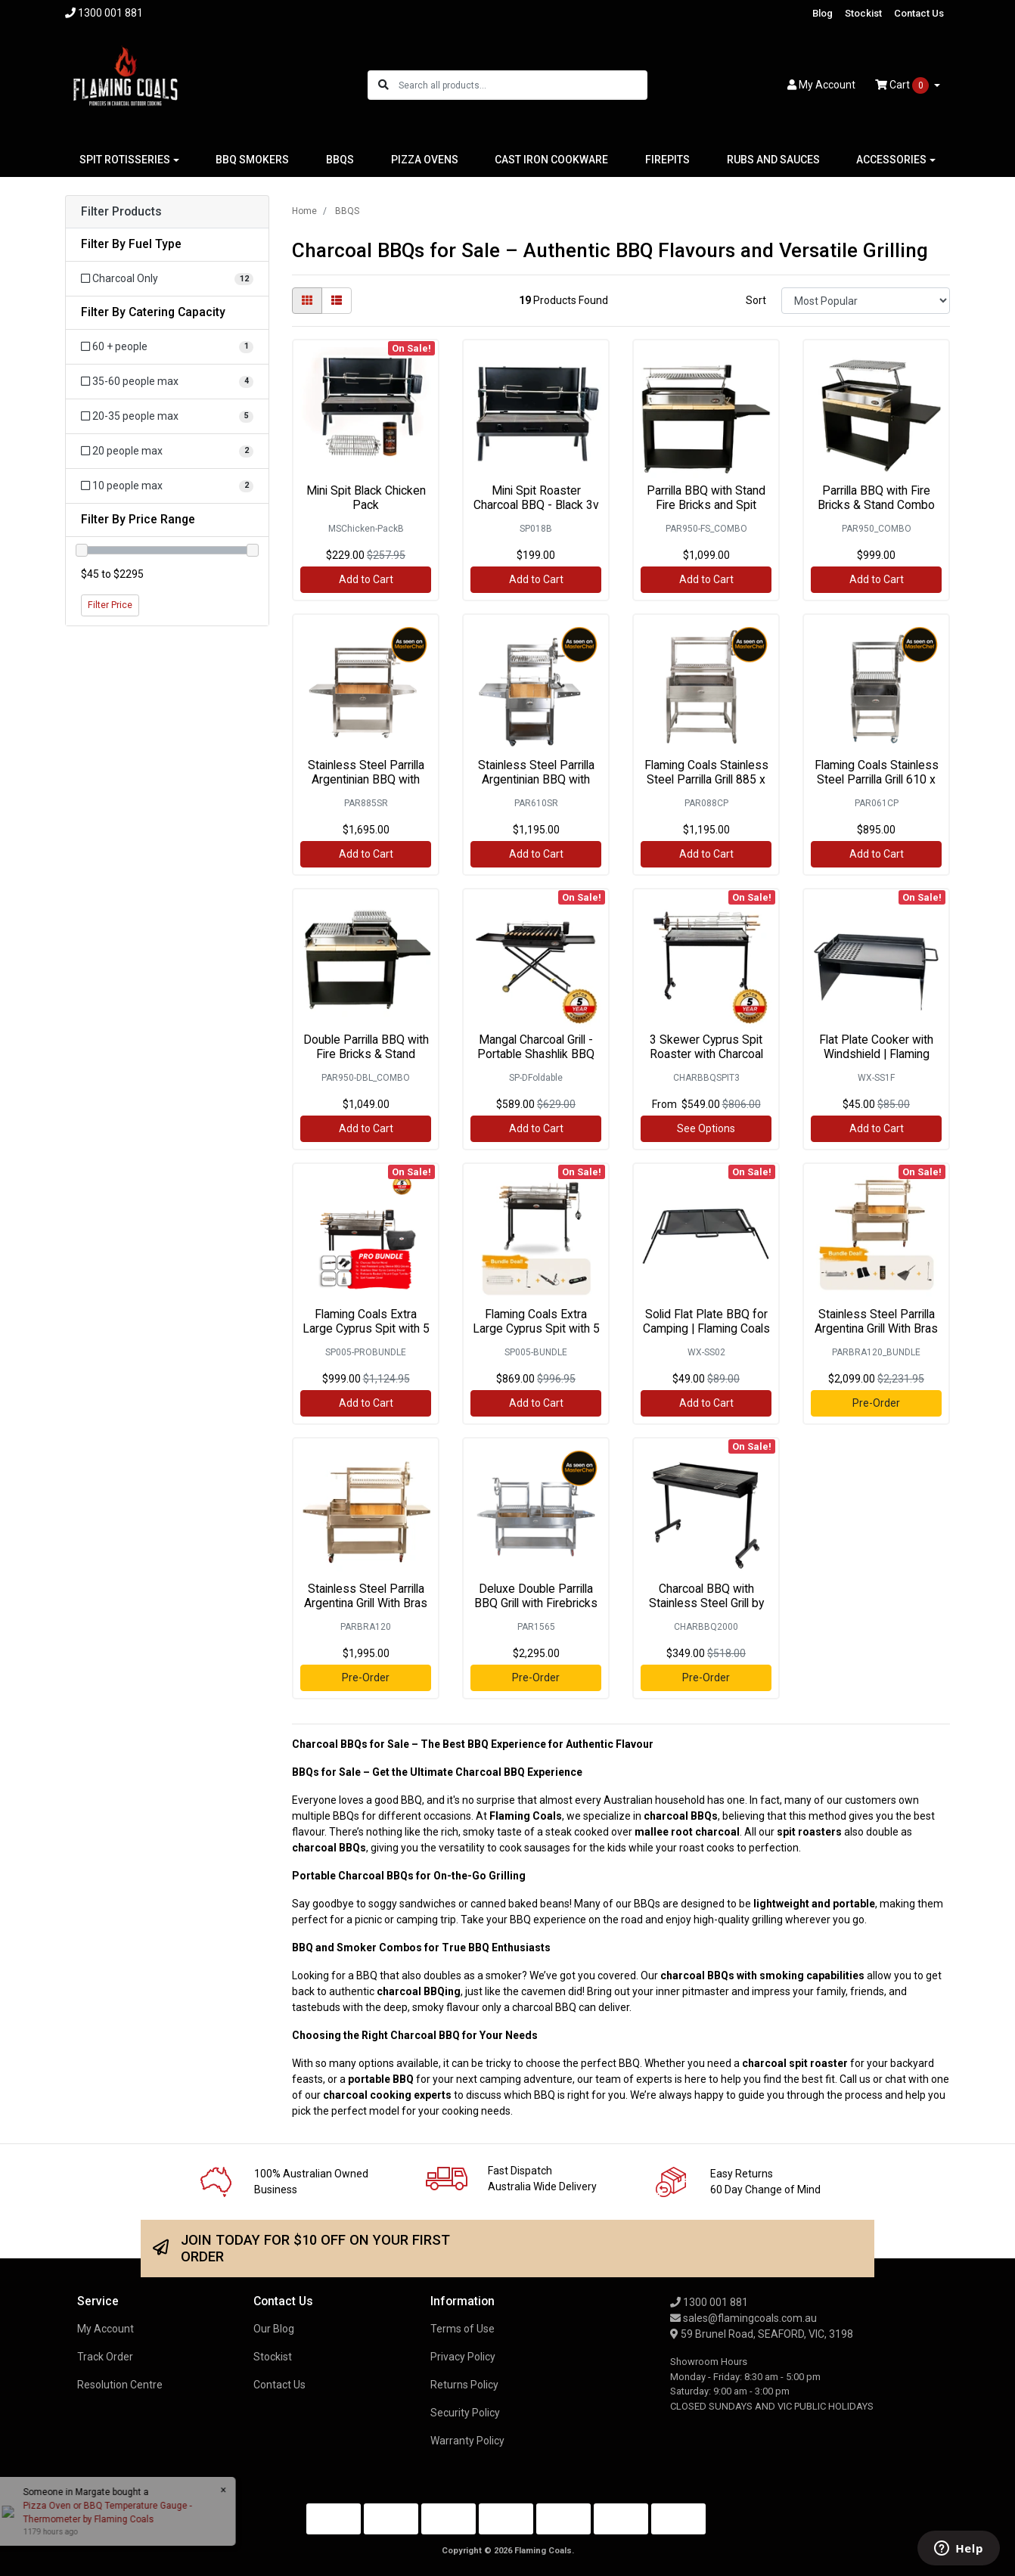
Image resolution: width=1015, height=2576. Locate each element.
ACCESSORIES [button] (891, 160)
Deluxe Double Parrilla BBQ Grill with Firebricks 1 (536, 1603)
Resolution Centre (120, 2385)
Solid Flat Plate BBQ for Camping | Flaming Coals (706, 1321)
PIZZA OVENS (424, 160)
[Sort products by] (865, 300)
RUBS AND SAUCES (773, 160)
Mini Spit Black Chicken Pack (366, 497)
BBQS (340, 160)
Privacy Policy (462, 2357)
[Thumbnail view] (307, 300)
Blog (822, 13)
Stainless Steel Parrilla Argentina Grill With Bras (876, 1321)
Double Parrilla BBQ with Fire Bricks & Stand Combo (366, 1053)
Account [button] (821, 85)
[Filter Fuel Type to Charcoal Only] (167, 278)
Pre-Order (876, 1403)
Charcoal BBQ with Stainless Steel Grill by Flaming (706, 1603)
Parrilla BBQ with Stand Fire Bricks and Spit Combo (706, 504)
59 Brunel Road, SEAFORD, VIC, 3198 (761, 2334)
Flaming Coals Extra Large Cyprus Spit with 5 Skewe (366, 1328)
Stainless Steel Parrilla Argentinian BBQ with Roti (366, 779)
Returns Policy (464, 2385)
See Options (706, 1128)
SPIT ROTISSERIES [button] (124, 160)
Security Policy (465, 2413)
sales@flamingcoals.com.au (743, 2318)
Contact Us (919, 13)
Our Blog (273, 2329)
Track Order (105, 2357)
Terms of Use (462, 2329)
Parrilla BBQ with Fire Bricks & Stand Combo (876, 497)
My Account (105, 2329)
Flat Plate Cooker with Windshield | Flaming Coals (876, 1053)
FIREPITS (667, 160)
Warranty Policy (467, 2441)
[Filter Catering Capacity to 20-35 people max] (167, 416)
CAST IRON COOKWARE (551, 160)
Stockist (863, 13)
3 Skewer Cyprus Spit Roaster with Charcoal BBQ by (706, 1053)
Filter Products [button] (121, 212)
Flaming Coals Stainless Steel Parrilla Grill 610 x (877, 772)
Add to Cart (366, 579)
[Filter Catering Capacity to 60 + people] (167, 347)
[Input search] (522, 85)
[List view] (336, 300)
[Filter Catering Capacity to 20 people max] (167, 451)
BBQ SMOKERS (252, 160)
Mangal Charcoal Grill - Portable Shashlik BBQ (535, 1046)
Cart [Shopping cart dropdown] (903, 85)
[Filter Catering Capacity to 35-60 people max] (167, 381)
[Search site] (383, 85)
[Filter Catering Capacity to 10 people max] (167, 486)
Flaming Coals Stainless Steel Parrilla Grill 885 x (706, 772)
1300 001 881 (709, 2302)
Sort (756, 300)
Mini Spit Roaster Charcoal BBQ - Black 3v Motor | (536, 504)
